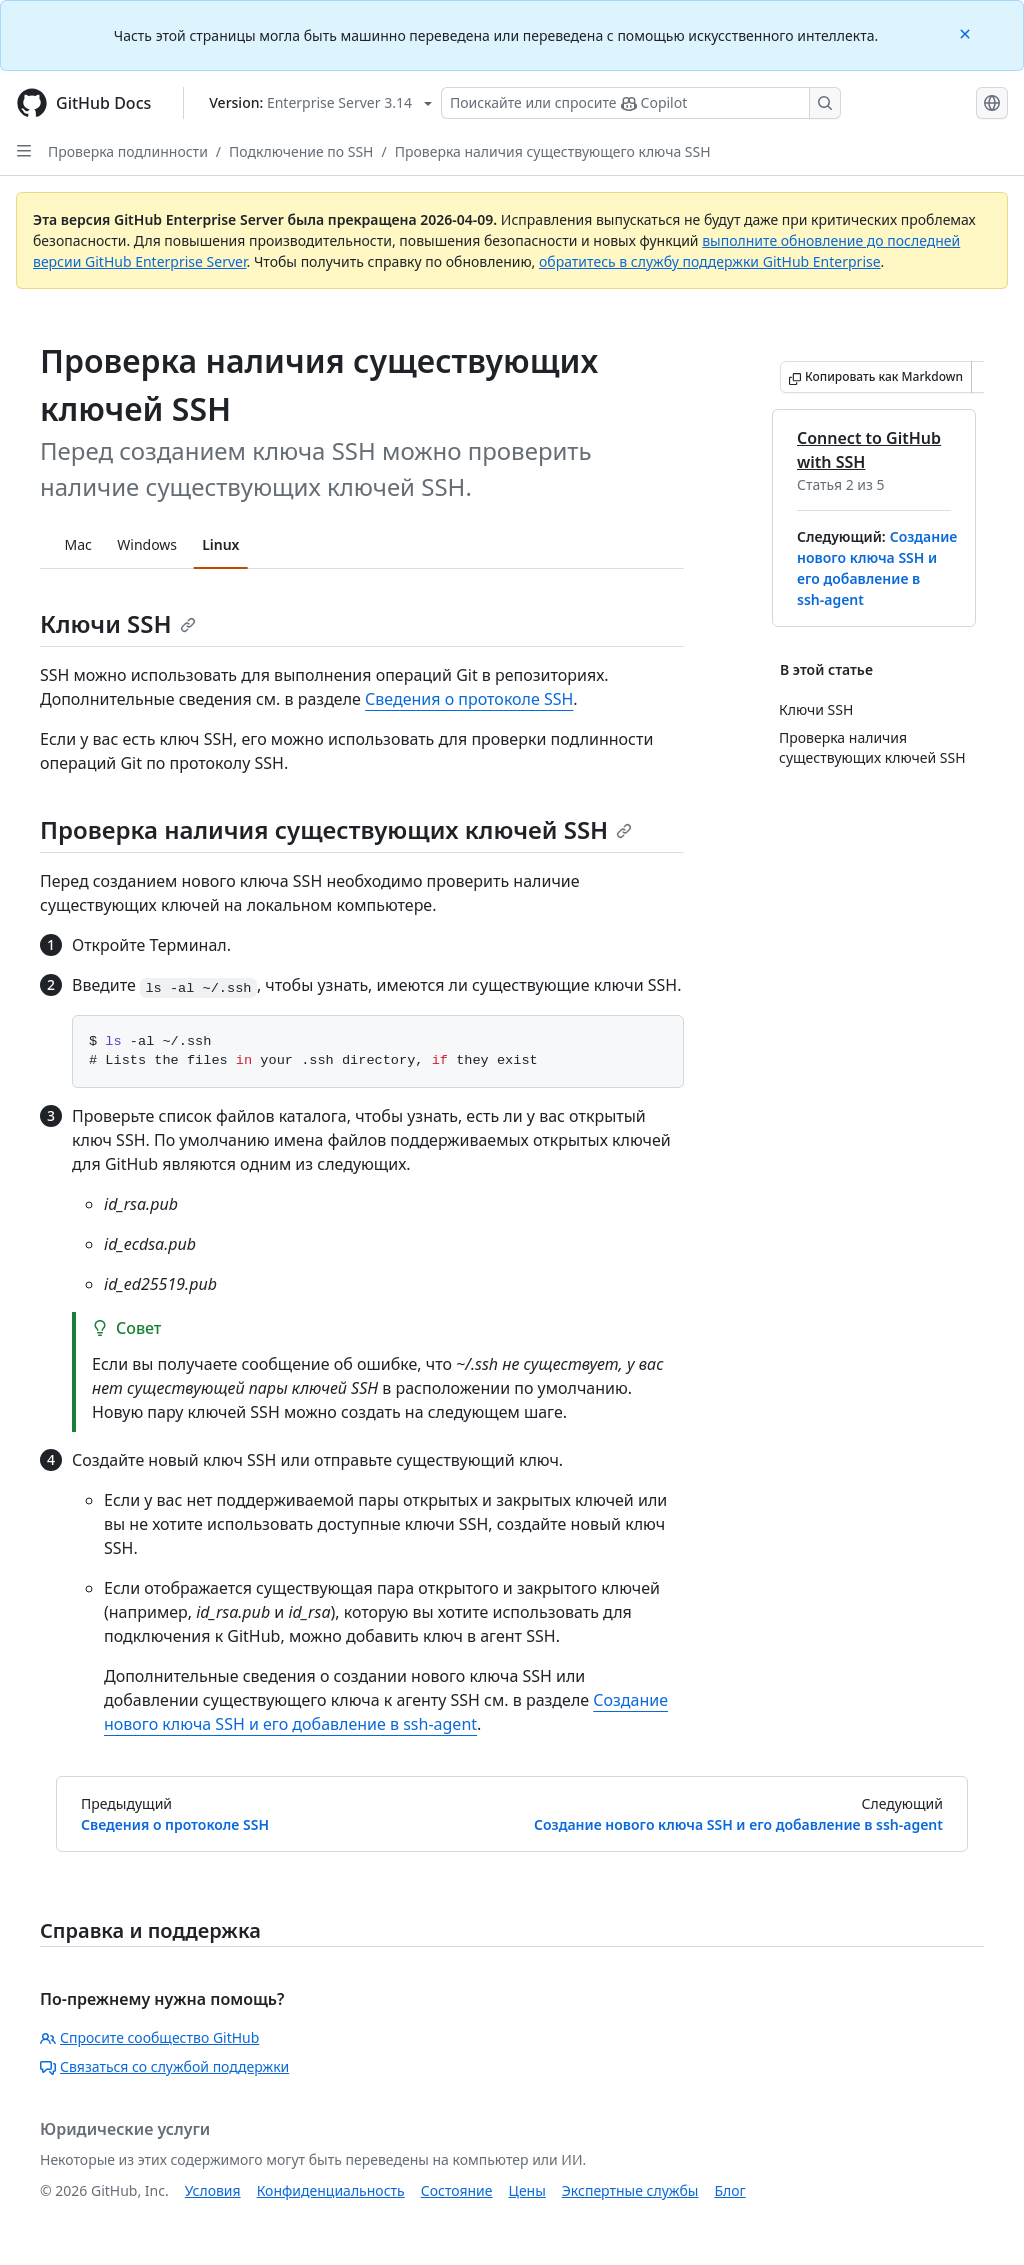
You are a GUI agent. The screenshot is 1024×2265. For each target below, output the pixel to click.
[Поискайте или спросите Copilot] (641, 103)
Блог (729, 2190)
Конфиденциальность (331, 2190)
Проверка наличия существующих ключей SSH (336, 829)
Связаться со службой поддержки (164, 2066)
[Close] (967, 32)
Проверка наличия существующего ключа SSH (553, 151)
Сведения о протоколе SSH (469, 699)
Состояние (457, 2190)
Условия (213, 2190)
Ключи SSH (118, 623)
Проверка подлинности (128, 151)
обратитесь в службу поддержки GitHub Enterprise (710, 261)
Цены (527, 2190)
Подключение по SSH (301, 151)
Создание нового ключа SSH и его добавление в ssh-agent (738, 1824)
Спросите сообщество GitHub (149, 2037)
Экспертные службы (630, 2190)
